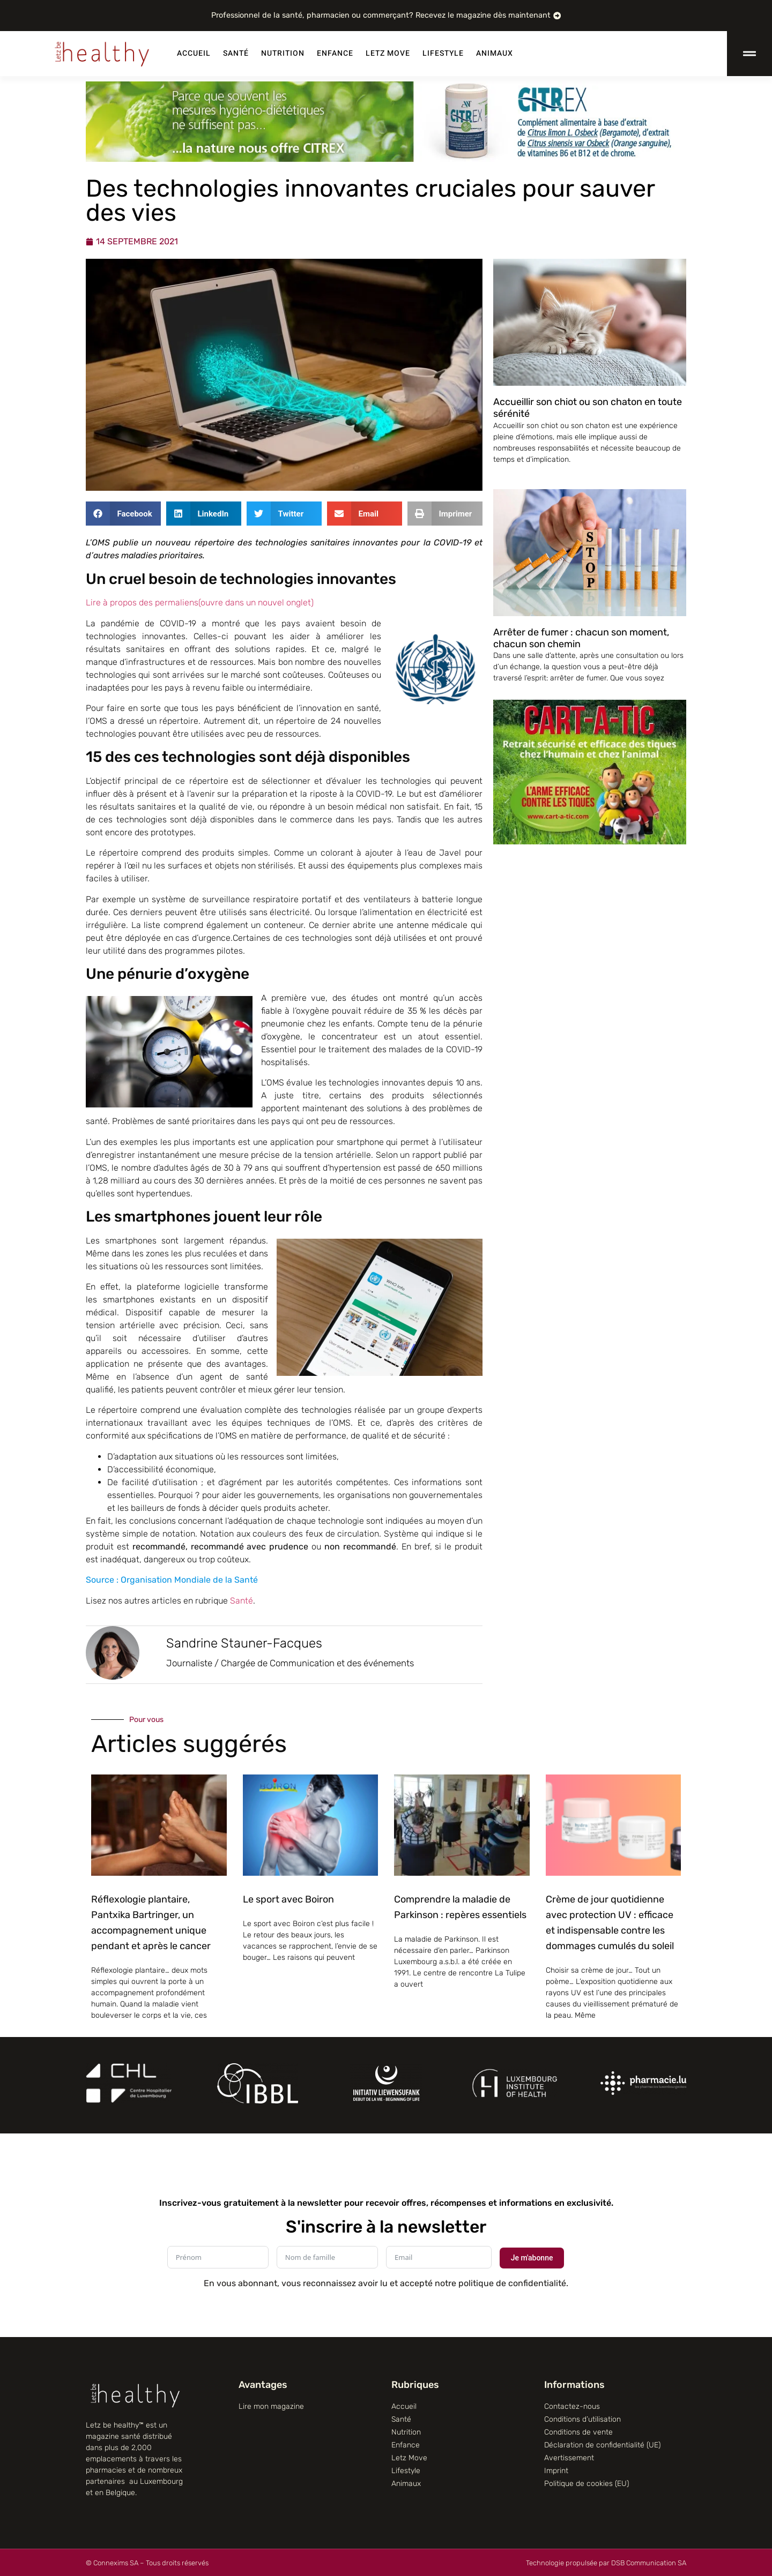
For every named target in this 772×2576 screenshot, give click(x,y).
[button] (123, 513)
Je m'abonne (532, 2257)
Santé (236, 53)
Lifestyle (443, 53)
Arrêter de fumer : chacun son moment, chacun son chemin (581, 638)
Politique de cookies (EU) (586, 2483)
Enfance (335, 53)
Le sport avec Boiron (288, 1899)
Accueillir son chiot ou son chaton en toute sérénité (587, 408)
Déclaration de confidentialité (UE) (602, 2445)
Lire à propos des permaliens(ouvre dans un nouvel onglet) (200, 602)
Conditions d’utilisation (582, 2419)
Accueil (194, 53)
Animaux (494, 53)
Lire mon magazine (271, 2406)
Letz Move (388, 53)
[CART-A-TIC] (589, 841)
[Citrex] (386, 159)
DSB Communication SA (648, 2563)
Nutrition (283, 53)
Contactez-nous (572, 2406)
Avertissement (569, 2457)
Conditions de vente (578, 2432)
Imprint (556, 2470)
